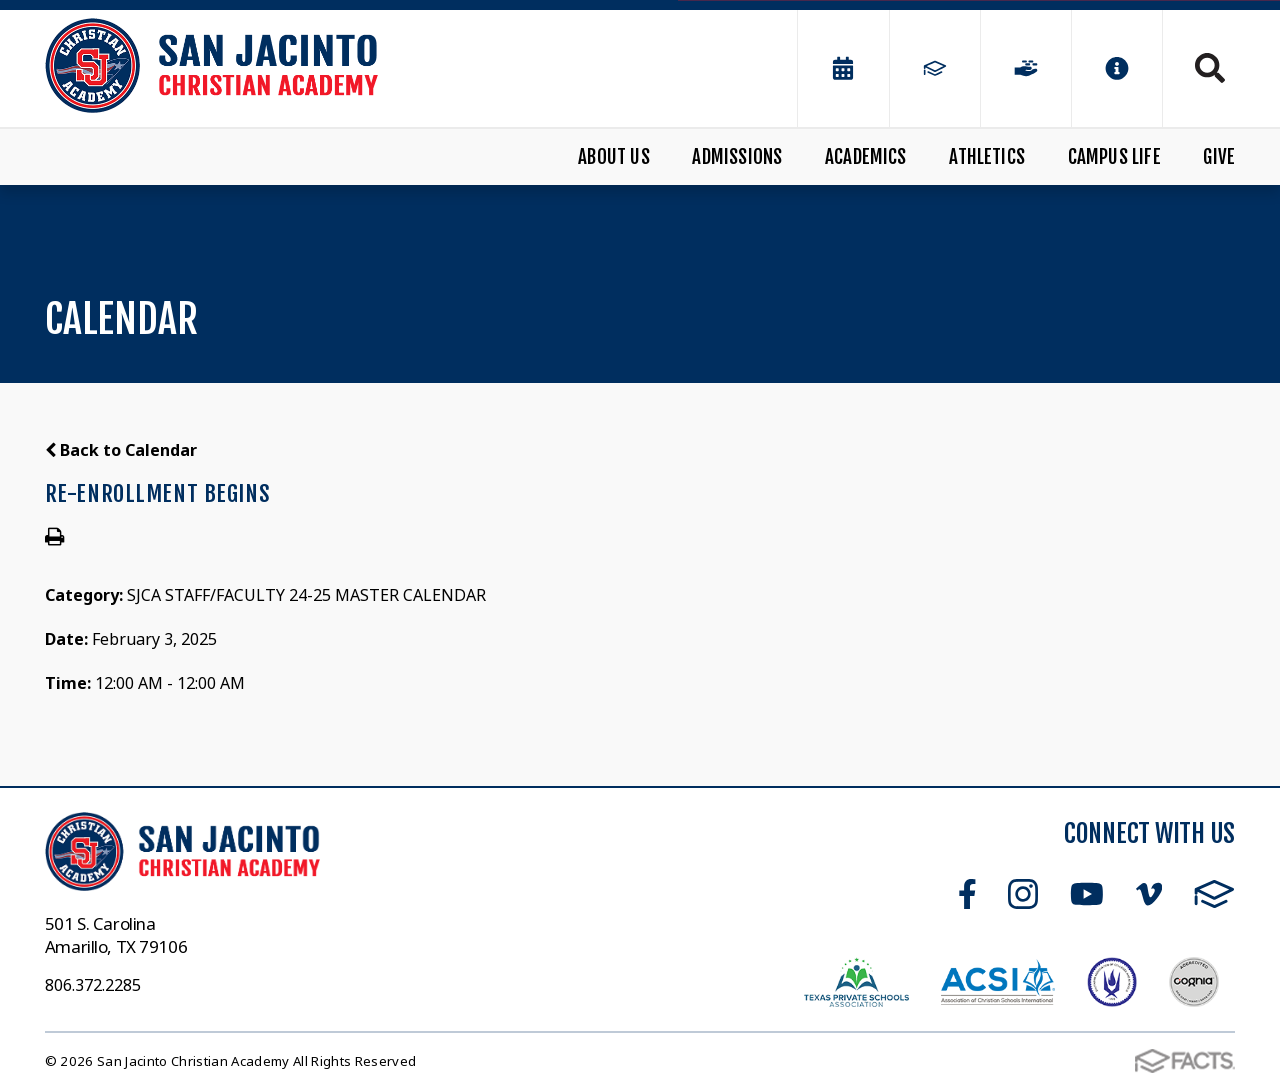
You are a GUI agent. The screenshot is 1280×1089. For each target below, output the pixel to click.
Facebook (967, 894)
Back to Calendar (121, 450)
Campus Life (1114, 157)
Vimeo (1149, 894)
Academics (866, 157)
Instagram (1023, 894)
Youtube (1087, 894)
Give (1219, 157)
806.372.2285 (93, 985)
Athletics (987, 157)
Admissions (737, 157)
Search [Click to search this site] (1210, 68)
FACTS (1214, 894)
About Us (614, 157)
